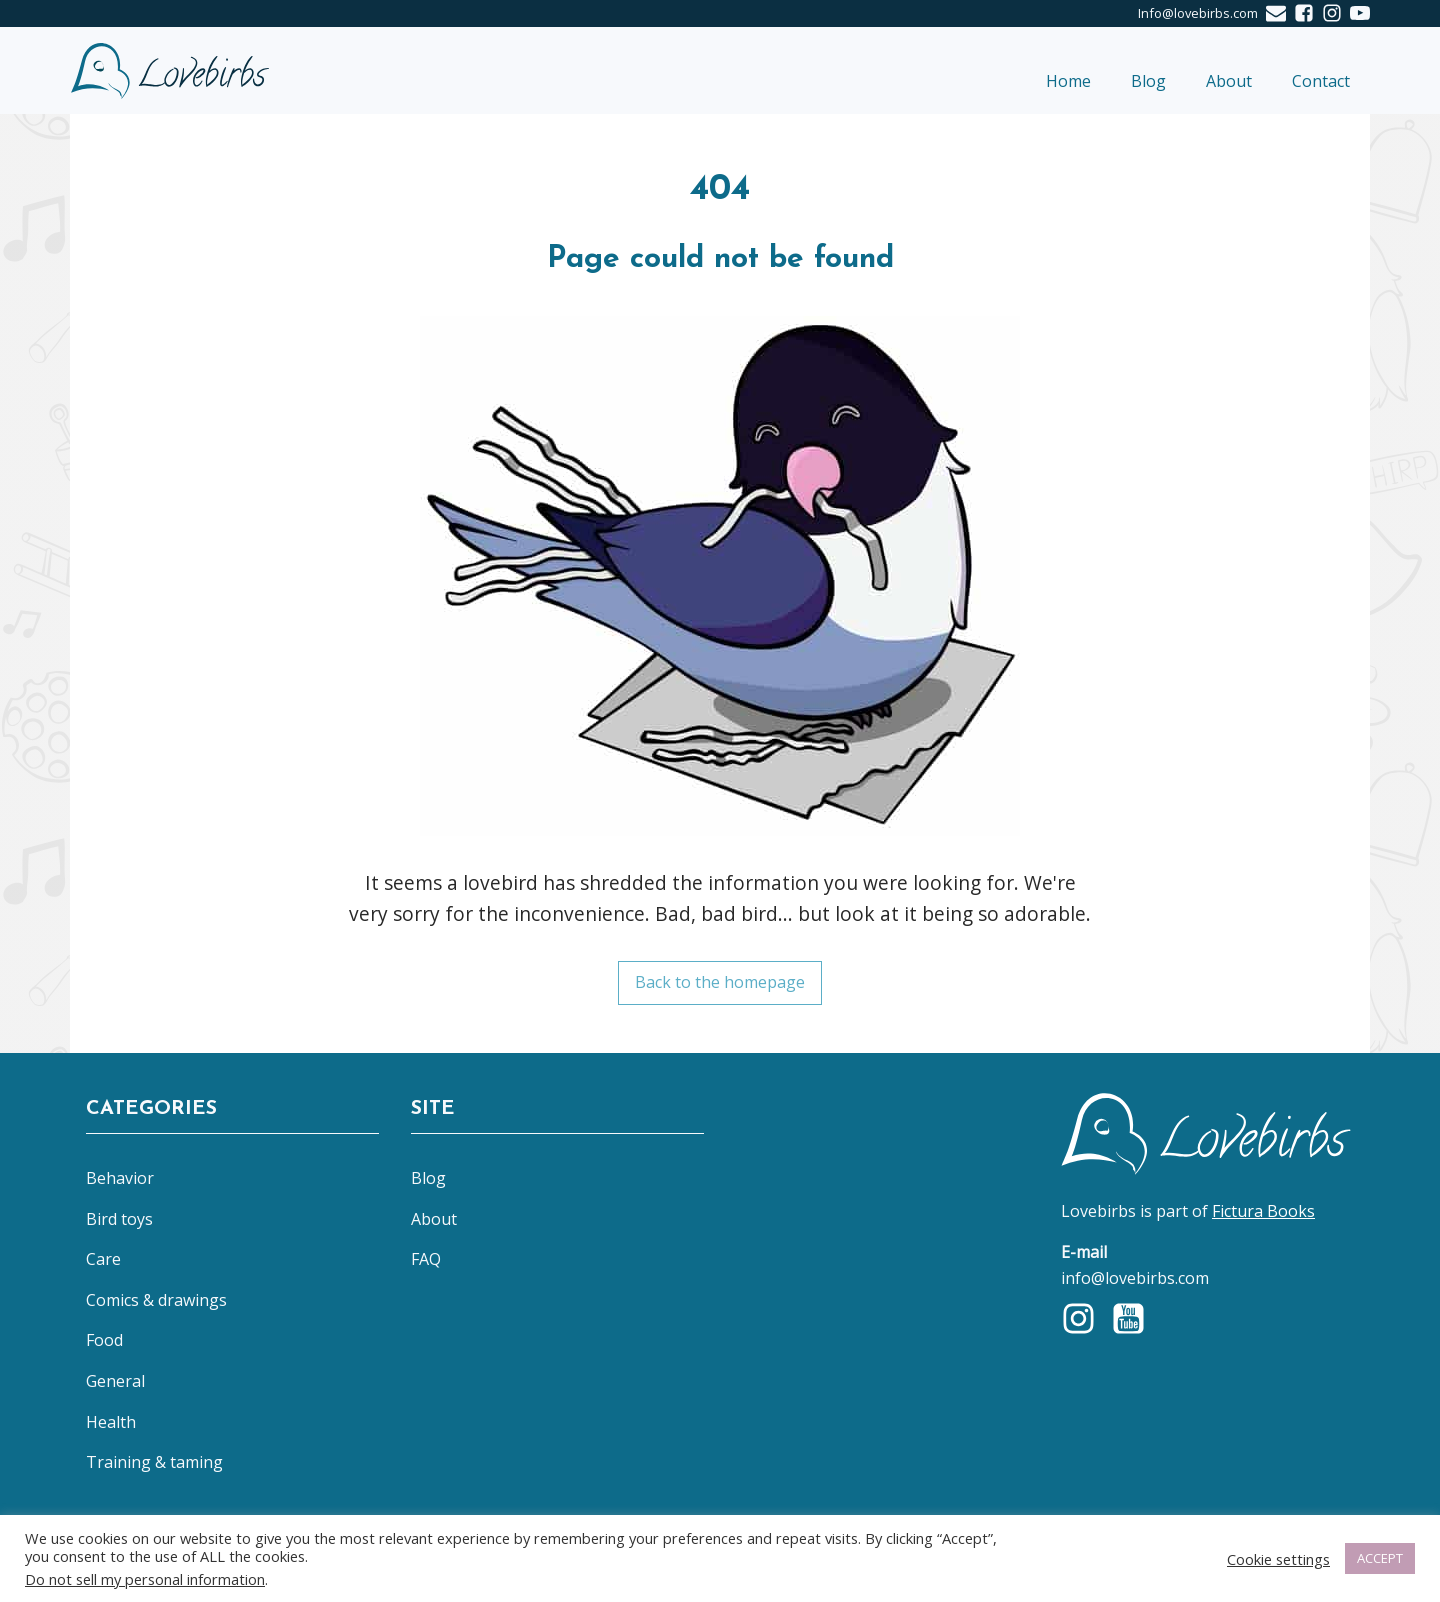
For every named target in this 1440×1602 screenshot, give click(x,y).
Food (104, 1340)
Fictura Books (1263, 1211)
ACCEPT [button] (1380, 1558)
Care (103, 1259)
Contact (1321, 81)
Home (1068, 81)
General (115, 1381)
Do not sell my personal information (145, 1579)
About (1229, 81)
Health (111, 1422)
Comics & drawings (156, 1300)
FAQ (426, 1259)
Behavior (120, 1178)
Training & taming (154, 1462)
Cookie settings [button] (1278, 1559)
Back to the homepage (720, 982)
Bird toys (119, 1219)
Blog (1148, 81)
